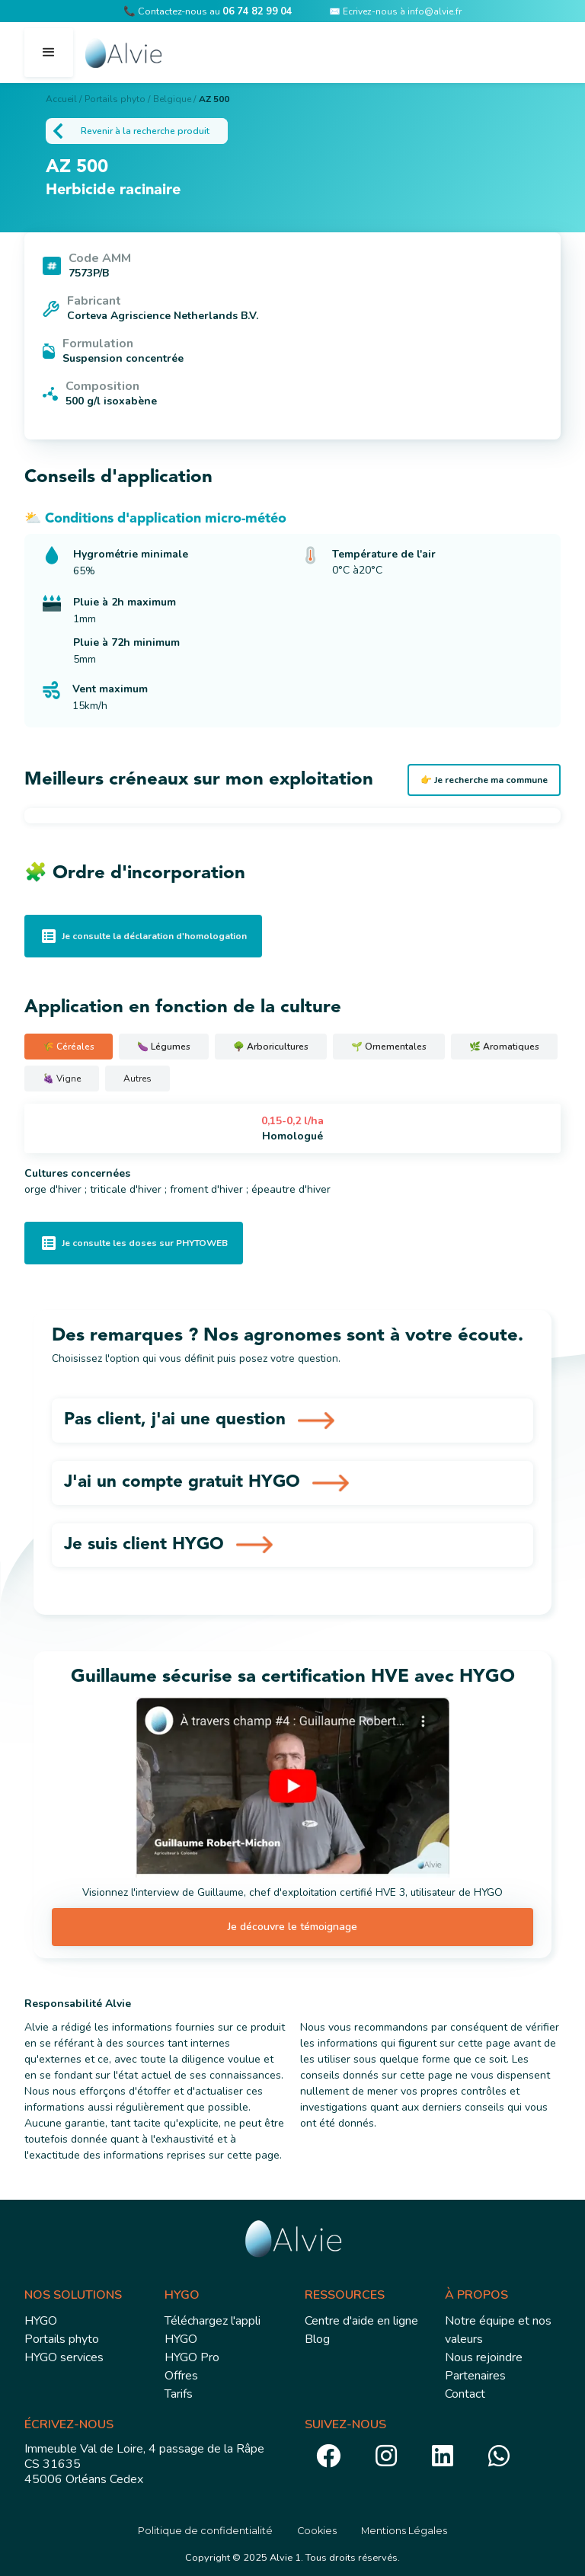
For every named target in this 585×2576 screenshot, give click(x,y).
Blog (317, 2337)
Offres (181, 2374)
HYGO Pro (192, 2355)
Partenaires (475, 2374)
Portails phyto (61, 2337)
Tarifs (179, 2392)
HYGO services (64, 2355)
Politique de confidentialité (205, 2529)
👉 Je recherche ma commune (484, 780)
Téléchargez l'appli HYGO (213, 2328)
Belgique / (174, 99)
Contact (465, 2392)
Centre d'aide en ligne (361, 2319)
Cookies (317, 2529)
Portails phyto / (117, 99)
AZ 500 (214, 99)
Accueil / (64, 99)
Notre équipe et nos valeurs (498, 2328)
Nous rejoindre (484, 2355)
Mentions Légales (404, 2529)
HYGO (40, 2319)
